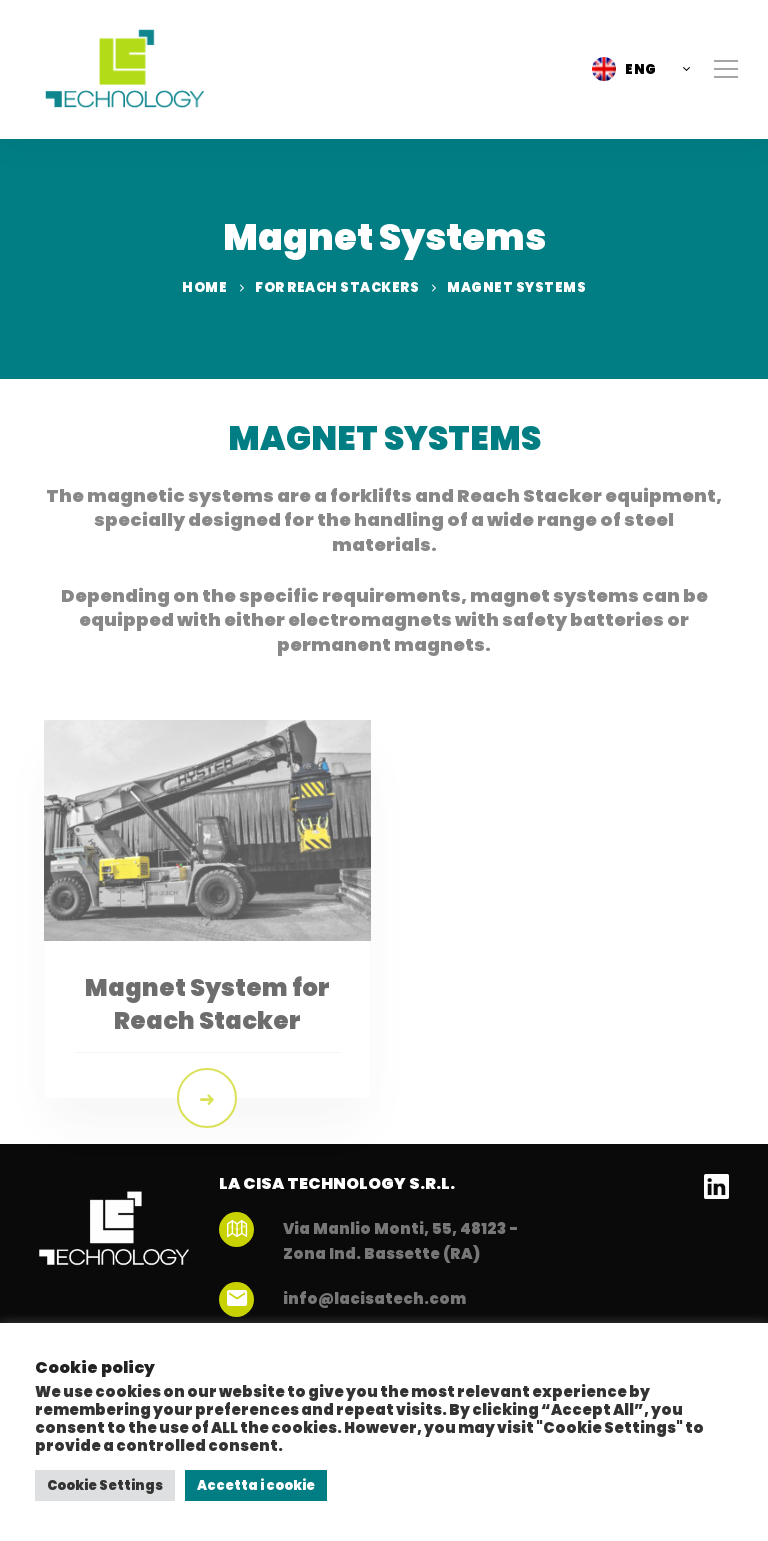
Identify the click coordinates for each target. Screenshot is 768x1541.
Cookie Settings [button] (105, 1485)
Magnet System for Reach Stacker (207, 1045)
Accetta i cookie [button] (256, 1485)
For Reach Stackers (337, 287)
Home (204, 287)
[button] (636, 69)
